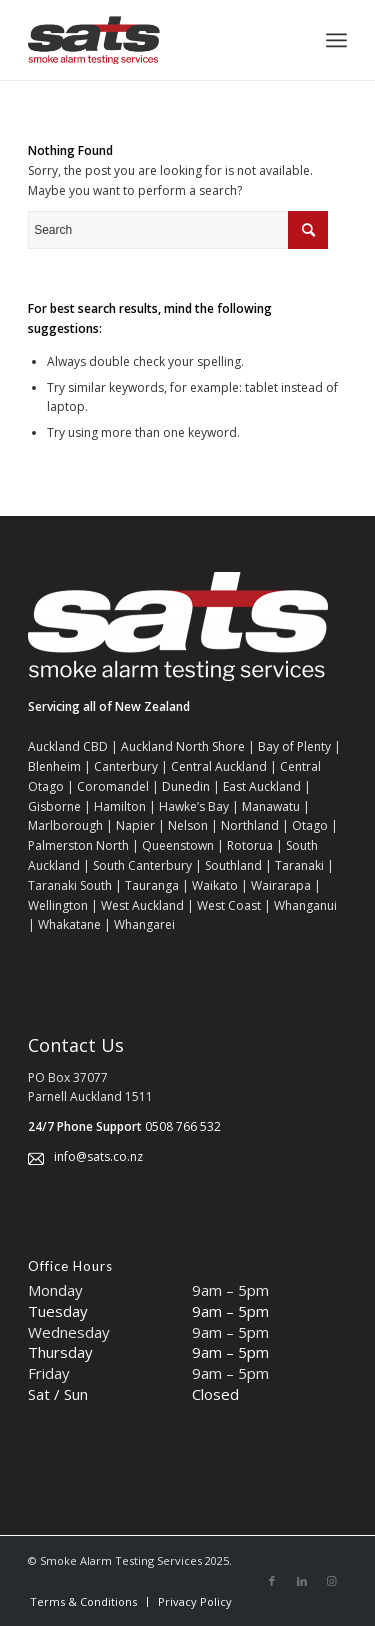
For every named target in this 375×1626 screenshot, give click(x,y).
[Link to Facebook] (272, 1581)
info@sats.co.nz (98, 1156)
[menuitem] (83, 1602)
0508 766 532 (183, 1126)
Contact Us (76, 1045)
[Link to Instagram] (332, 1581)
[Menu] (336, 40)
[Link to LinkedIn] (302, 1581)
